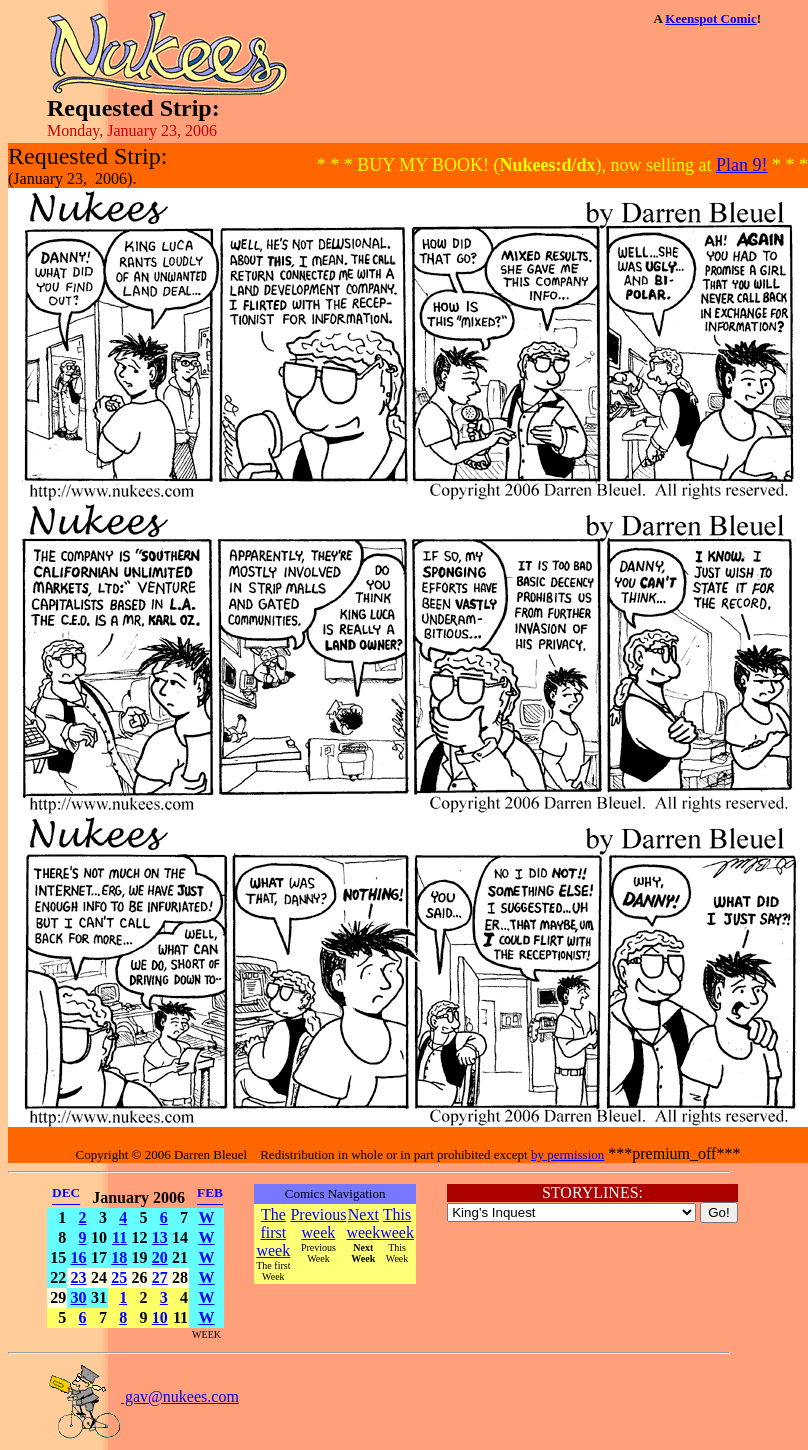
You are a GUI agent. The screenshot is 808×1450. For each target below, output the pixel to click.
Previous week (318, 1223)
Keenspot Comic (710, 18)
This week (397, 1223)
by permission (567, 1154)
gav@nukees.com (143, 1396)
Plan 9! (742, 165)
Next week (363, 1223)
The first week (273, 1232)
